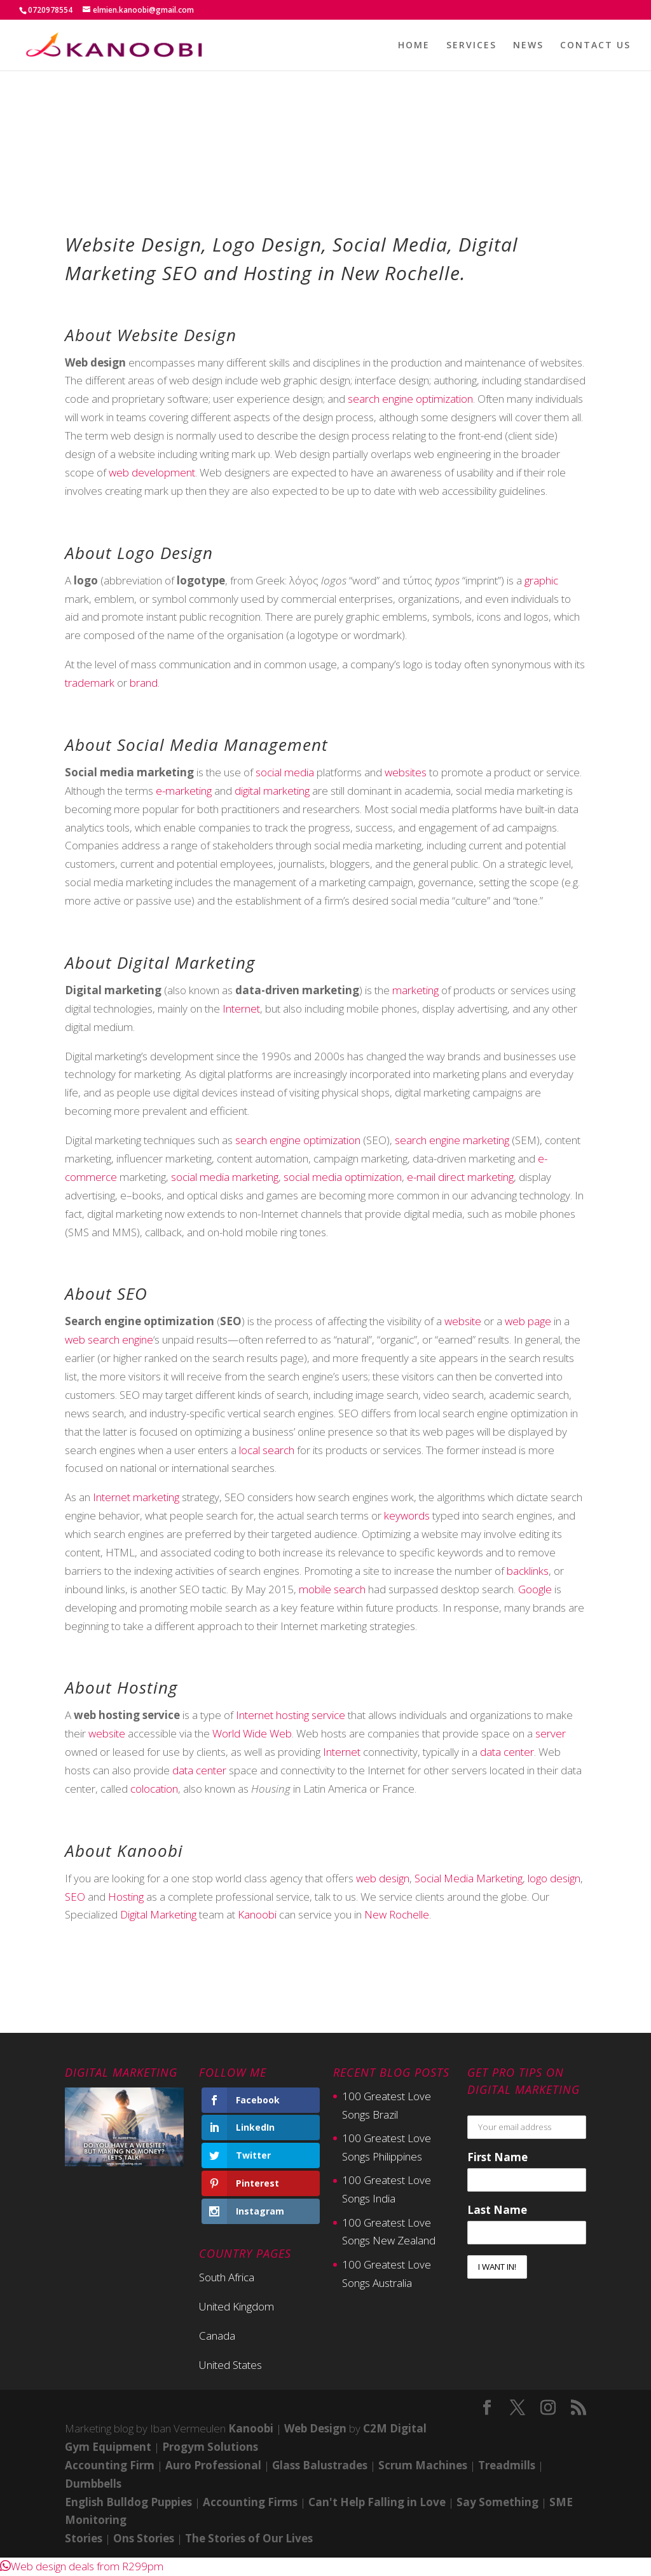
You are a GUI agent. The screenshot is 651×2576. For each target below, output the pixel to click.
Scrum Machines (422, 2465)
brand (144, 682)
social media (285, 772)
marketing (415, 990)
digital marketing (272, 790)
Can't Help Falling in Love (377, 2502)
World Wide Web (252, 1733)
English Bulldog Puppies (128, 2502)
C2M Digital (395, 2428)
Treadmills (506, 2465)
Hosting (126, 1896)
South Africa (226, 2277)
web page (528, 1321)
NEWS (528, 46)
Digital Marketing (158, 1914)
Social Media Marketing (469, 1878)
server (550, 1733)
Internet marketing (136, 1497)
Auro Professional (213, 2465)
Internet (241, 1008)
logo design (554, 1878)
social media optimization (343, 1177)
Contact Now (325, 1997)
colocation (154, 1788)
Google (535, 1589)
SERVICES (471, 46)
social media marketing (224, 1177)
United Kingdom (236, 2306)
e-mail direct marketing (460, 1177)
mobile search (332, 1589)
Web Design (315, 2428)
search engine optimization (410, 398)
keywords (407, 1515)
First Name (497, 2157)
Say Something (497, 2502)
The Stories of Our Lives (249, 2538)
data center (507, 1751)
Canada (217, 2335)
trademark (89, 682)
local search (266, 1450)
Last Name (497, 2209)
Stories (83, 2538)
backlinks (528, 1570)
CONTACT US (595, 46)
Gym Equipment (108, 2446)
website (462, 1321)
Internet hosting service (290, 1715)
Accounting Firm (109, 2465)
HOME (414, 46)
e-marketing (184, 790)
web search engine (109, 1339)
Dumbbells (93, 2483)
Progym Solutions (210, 2446)
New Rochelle (396, 1914)
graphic (541, 580)
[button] (81, 2566)
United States (230, 2364)
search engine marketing (452, 1140)
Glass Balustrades (319, 2465)
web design (382, 1878)
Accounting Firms (250, 2502)
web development (152, 472)
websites (406, 772)
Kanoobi (257, 1914)
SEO (75, 1896)
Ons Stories (143, 2538)
